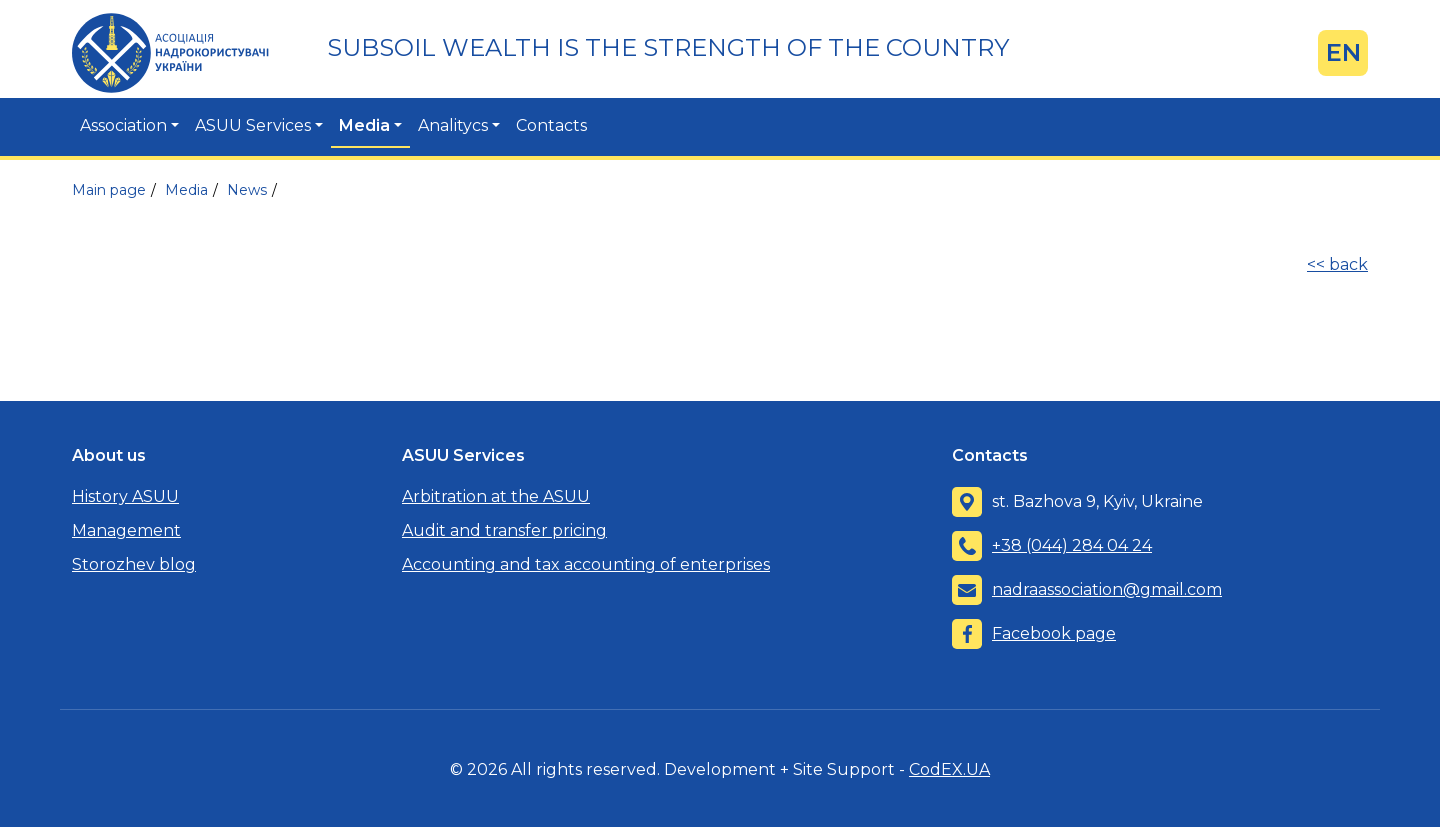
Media (364, 125)
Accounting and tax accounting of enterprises (586, 564)
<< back (1337, 264)
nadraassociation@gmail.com (1107, 589)
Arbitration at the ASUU (496, 496)
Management (126, 530)
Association (123, 125)
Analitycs (453, 125)
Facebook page (1054, 633)
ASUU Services (253, 125)
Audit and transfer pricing (504, 530)
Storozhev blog (134, 564)
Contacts (551, 125)
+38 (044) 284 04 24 (1072, 545)
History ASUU (125, 496)
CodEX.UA (949, 769)
